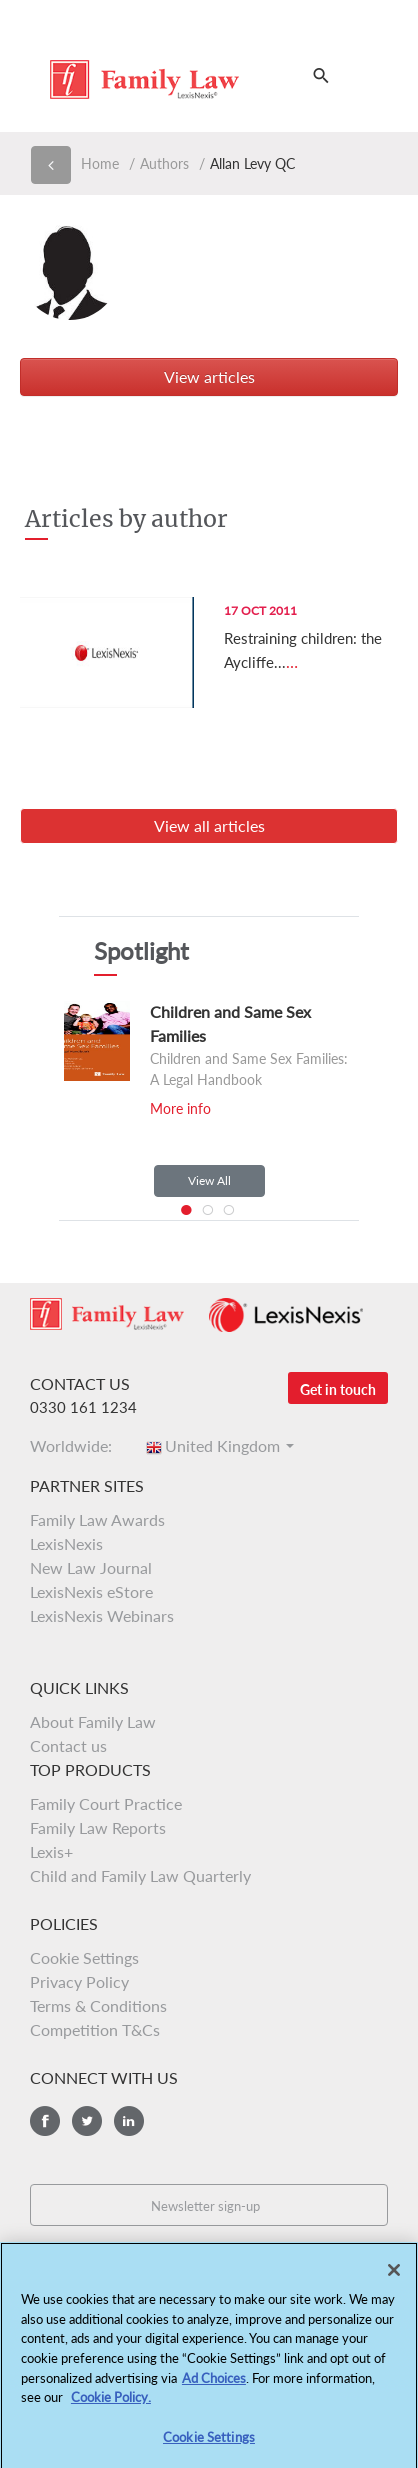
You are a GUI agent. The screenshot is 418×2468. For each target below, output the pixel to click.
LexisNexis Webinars (102, 1615)
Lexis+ (51, 1851)
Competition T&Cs (95, 2029)
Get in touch (338, 1389)
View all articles (209, 825)
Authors (164, 163)
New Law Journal (91, 1567)
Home (100, 163)
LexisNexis (66, 1543)
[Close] (394, 2276)
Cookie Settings (84, 1957)
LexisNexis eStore (91, 1591)
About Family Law (93, 1721)
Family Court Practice (106, 1803)
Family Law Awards (97, 1519)
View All (209, 1180)
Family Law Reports (98, 1827)
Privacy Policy (79, 1981)
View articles (209, 376)
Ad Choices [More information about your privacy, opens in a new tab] (214, 2383)
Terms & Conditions (98, 2005)
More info (180, 1108)
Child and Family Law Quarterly (140, 1875)
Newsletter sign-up (205, 2206)
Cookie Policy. (111, 2402)
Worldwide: (77, 1445)
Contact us (68, 1745)
